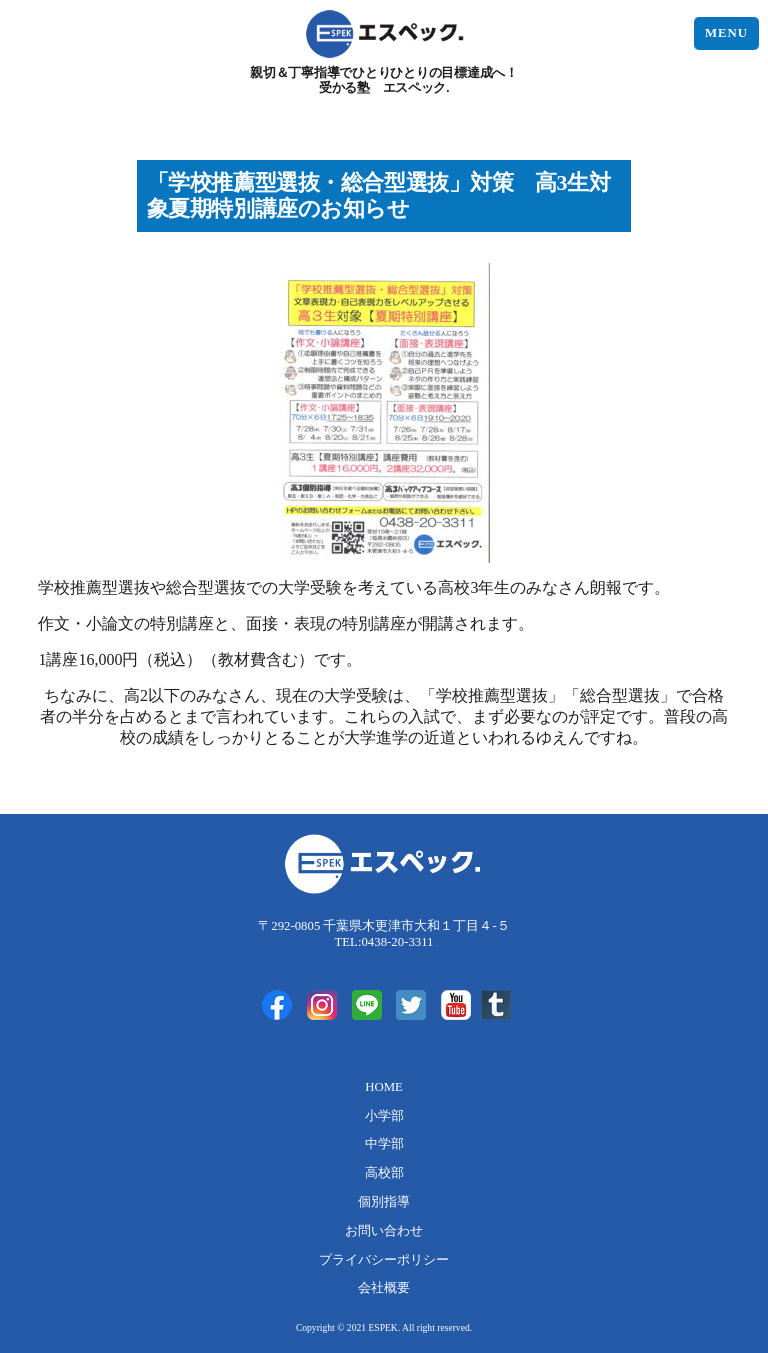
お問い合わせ (384, 1231)
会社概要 (384, 1288)
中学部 (384, 1144)
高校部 (384, 1173)
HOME (384, 1087)
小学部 (384, 1116)
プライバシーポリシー (384, 1260)
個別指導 (384, 1202)
